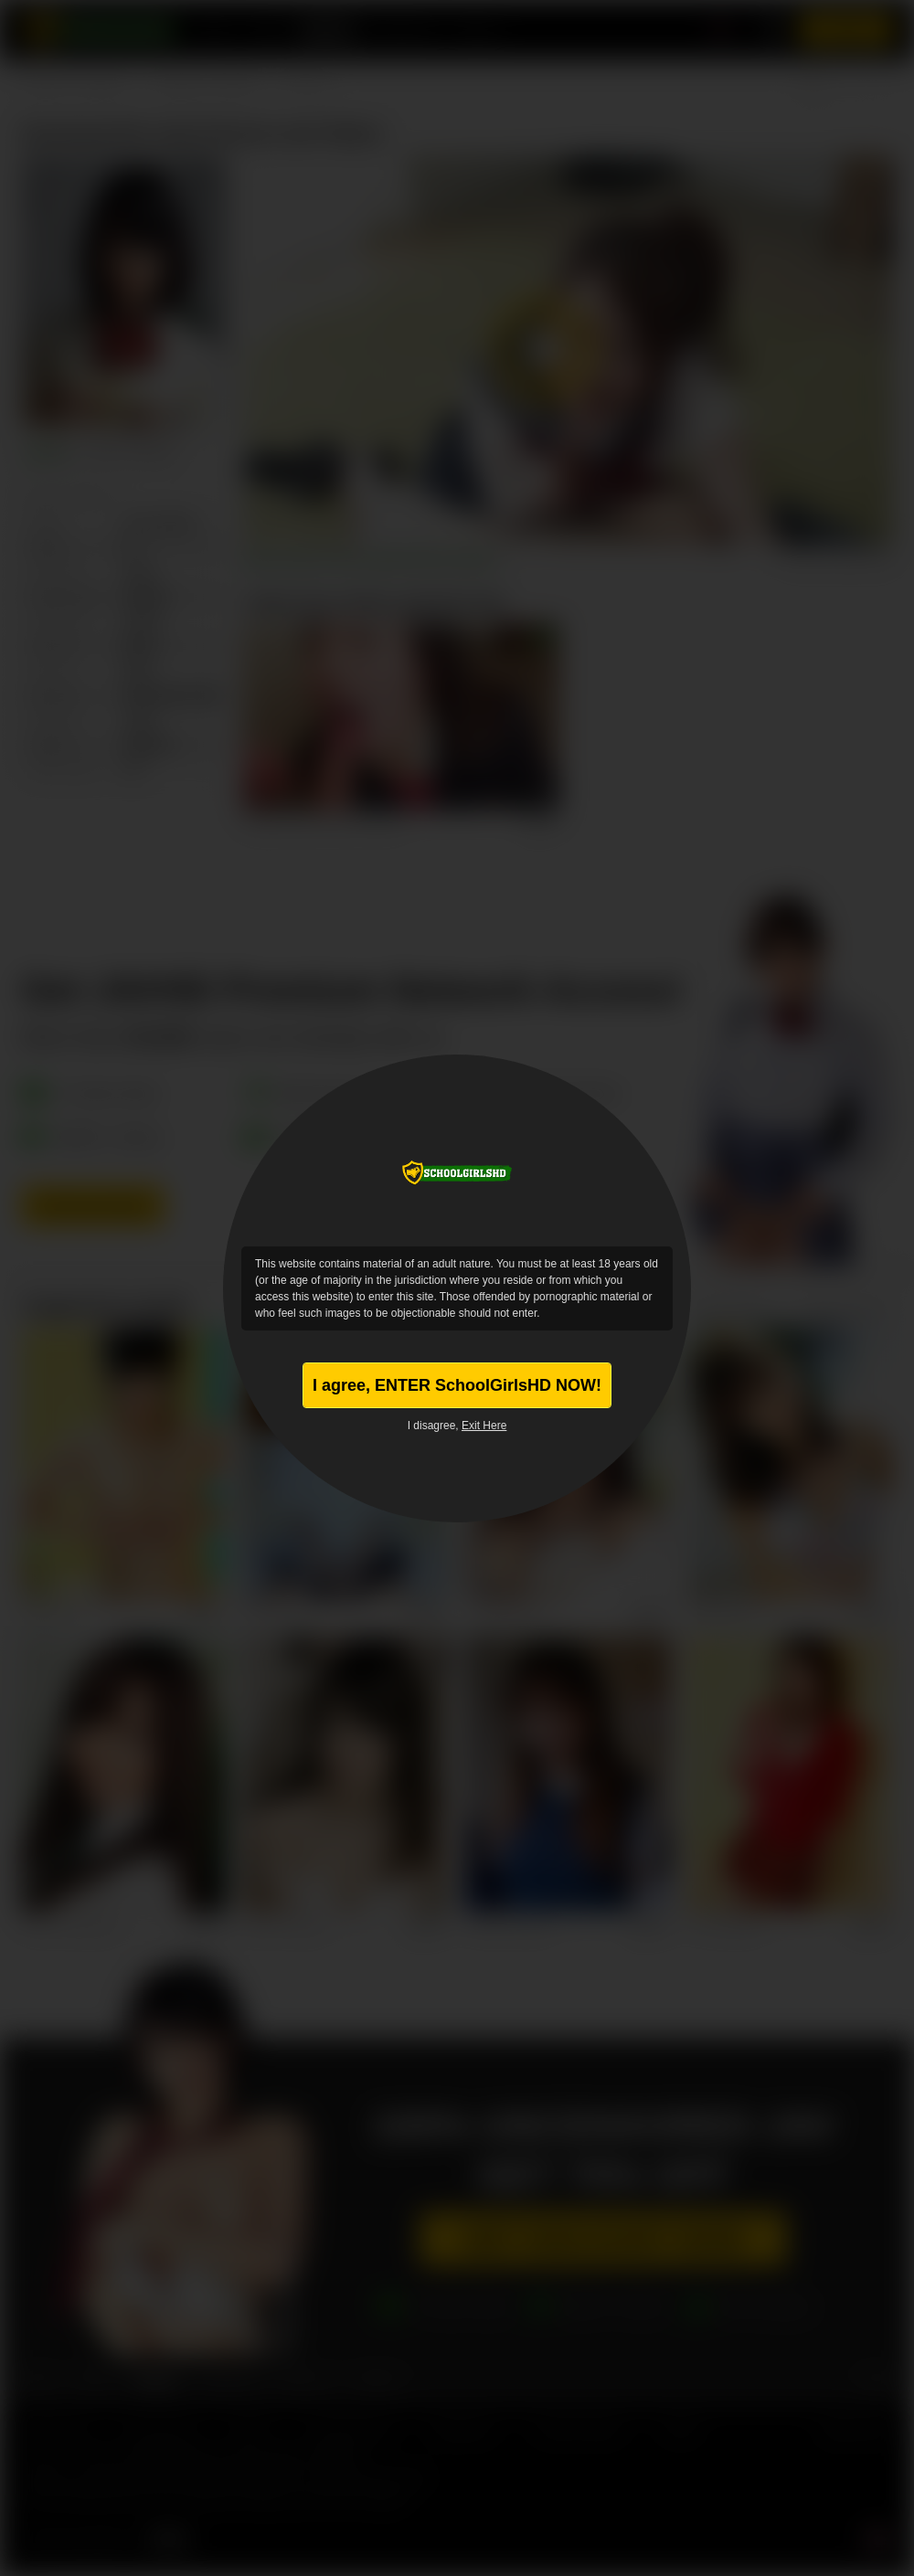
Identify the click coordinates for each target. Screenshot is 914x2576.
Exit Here (484, 1425)
